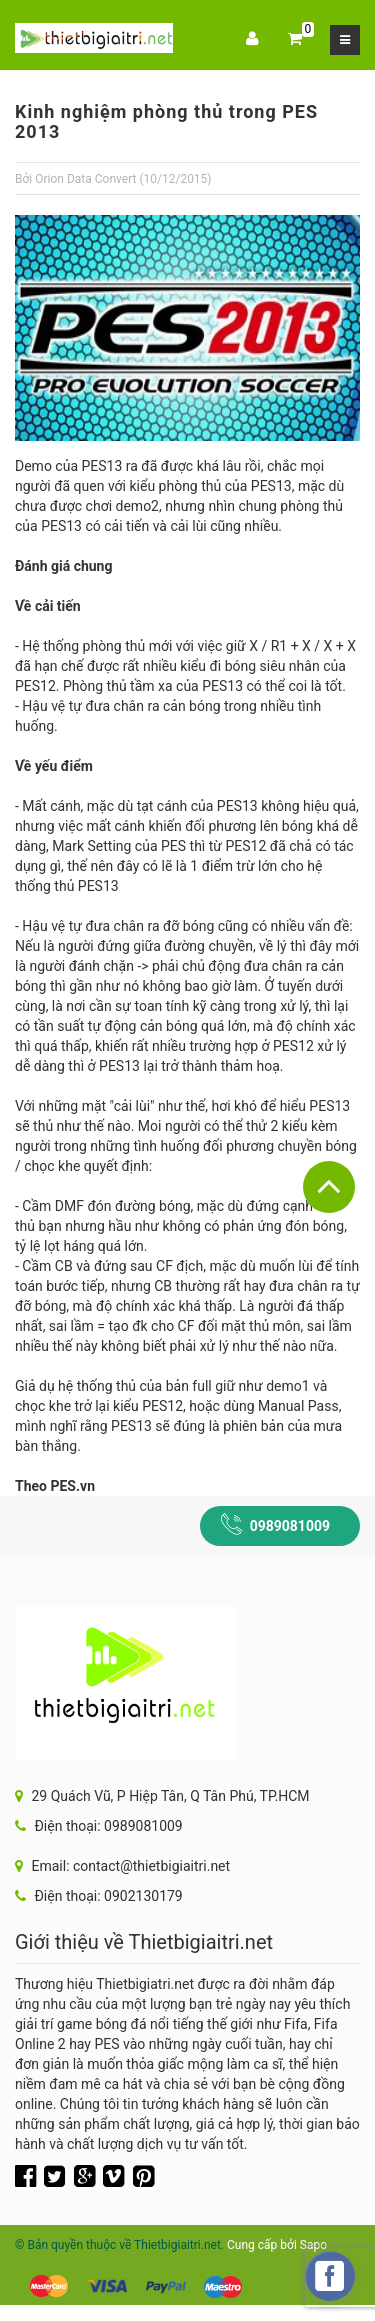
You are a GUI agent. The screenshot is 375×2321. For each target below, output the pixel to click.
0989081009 (290, 1526)
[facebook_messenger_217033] (330, 2276)
